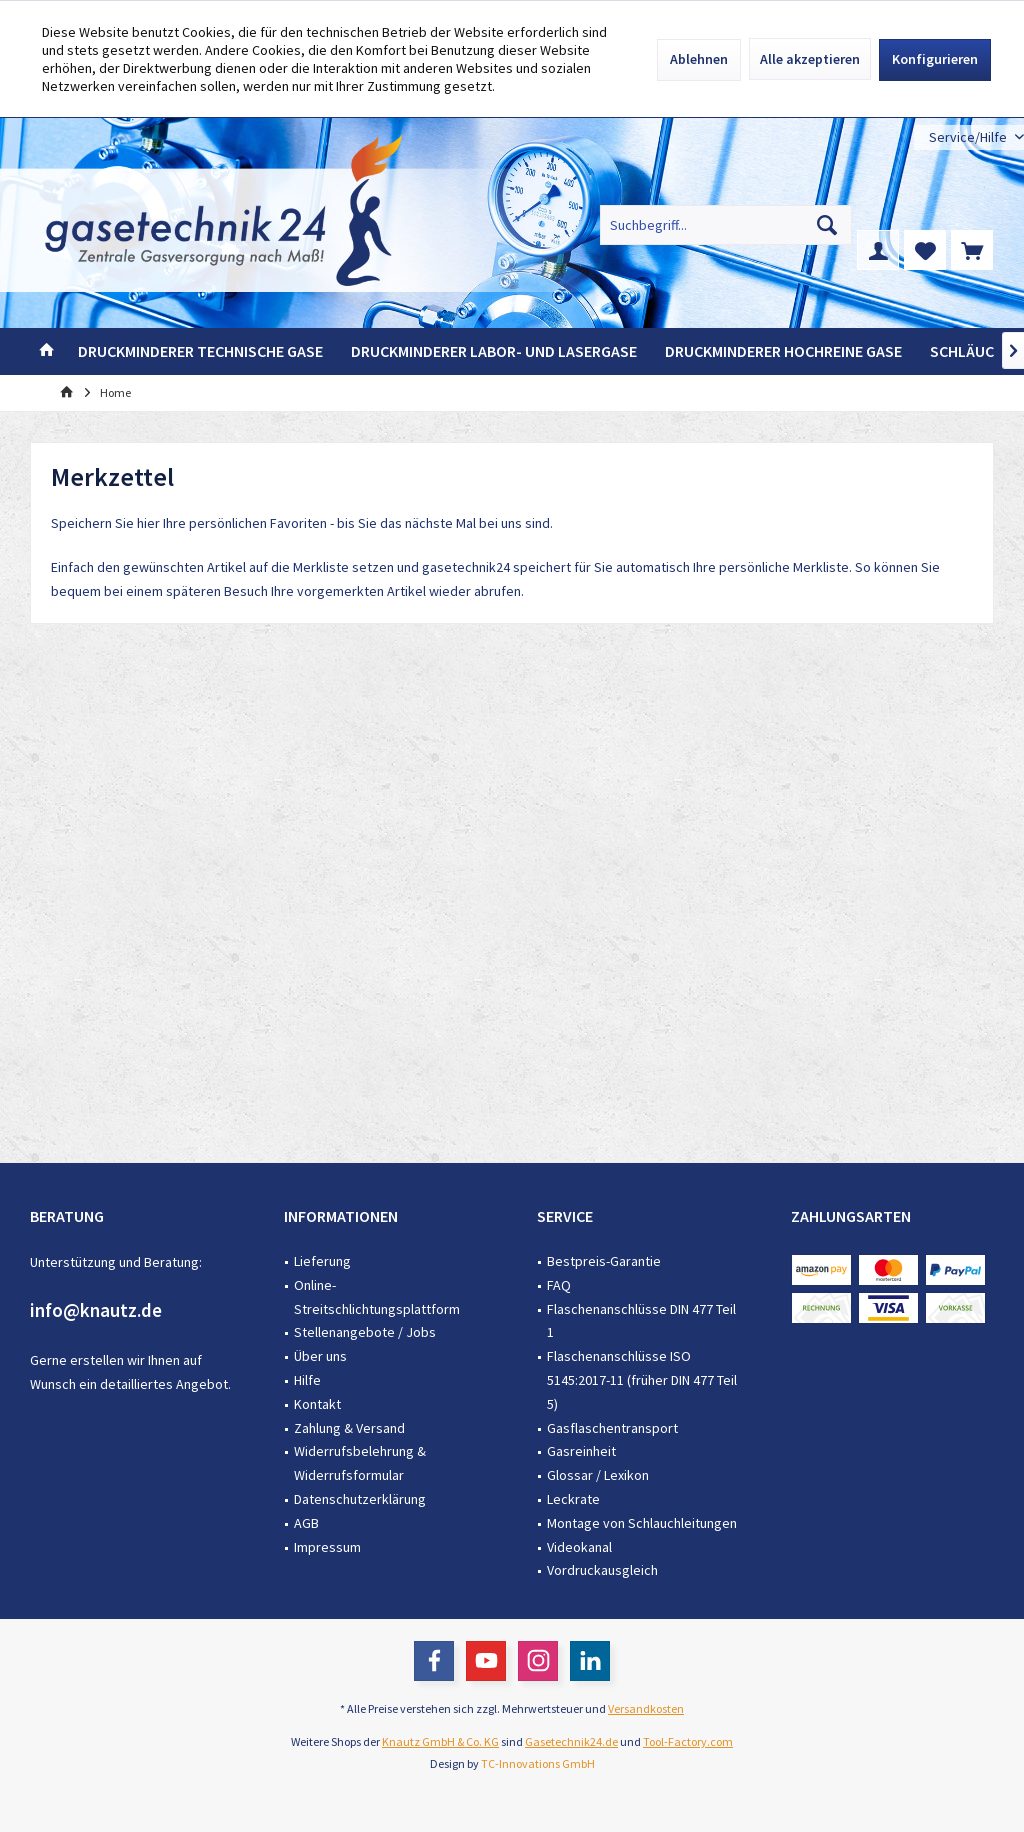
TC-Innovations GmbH (538, 1763)
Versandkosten (646, 1708)
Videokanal (579, 1547)
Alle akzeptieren (810, 59)
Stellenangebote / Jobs (365, 1332)
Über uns (320, 1356)
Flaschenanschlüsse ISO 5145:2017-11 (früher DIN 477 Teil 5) (642, 1380)
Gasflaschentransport (612, 1428)
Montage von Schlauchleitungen (642, 1523)
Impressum (327, 1547)
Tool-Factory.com (688, 1741)
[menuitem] (969, 137)
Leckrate (573, 1499)
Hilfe (307, 1380)
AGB (306, 1523)
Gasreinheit (581, 1451)
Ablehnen (699, 59)
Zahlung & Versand (349, 1428)
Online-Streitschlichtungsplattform (377, 1297)
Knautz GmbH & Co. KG (440, 1741)
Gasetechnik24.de (571, 1741)
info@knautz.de (96, 1310)
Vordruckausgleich (602, 1570)
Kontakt (317, 1404)
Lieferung (322, 1261)
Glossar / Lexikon (598, 1475)
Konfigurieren (935, 59)
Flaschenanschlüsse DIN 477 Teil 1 (641, 1321)
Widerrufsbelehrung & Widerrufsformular (360, 1463)
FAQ (559, 1285)
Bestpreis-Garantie (604, 1261)
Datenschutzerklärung (360, 1499)
